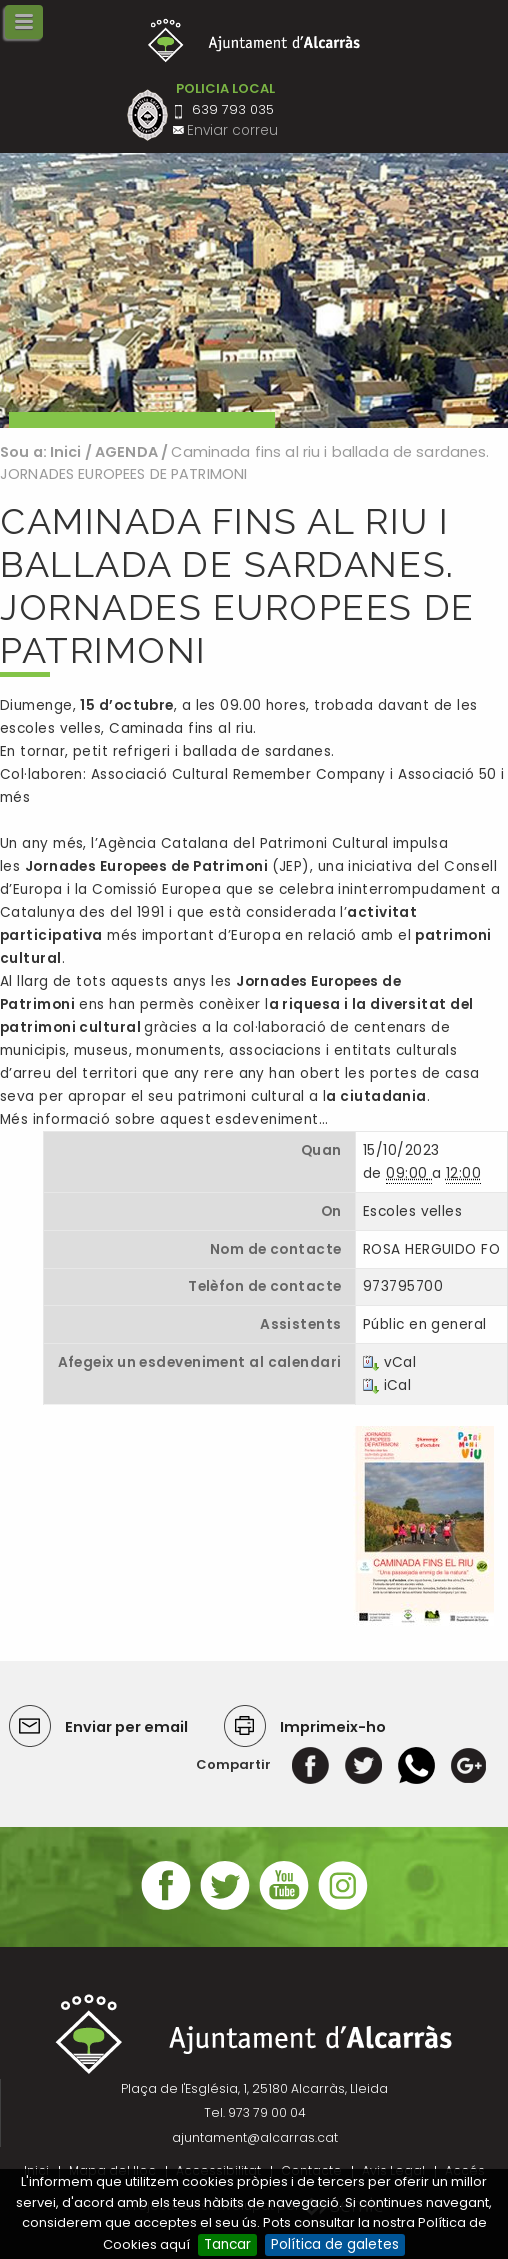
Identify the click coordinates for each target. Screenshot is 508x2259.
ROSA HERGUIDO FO (431, 1249)
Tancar (227, 2244)
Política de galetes (335, 2244)
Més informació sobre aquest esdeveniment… (164, 1119)
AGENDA (126, 452)
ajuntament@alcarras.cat (255, 2137)
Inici (66, 452)
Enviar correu (232, 130)
